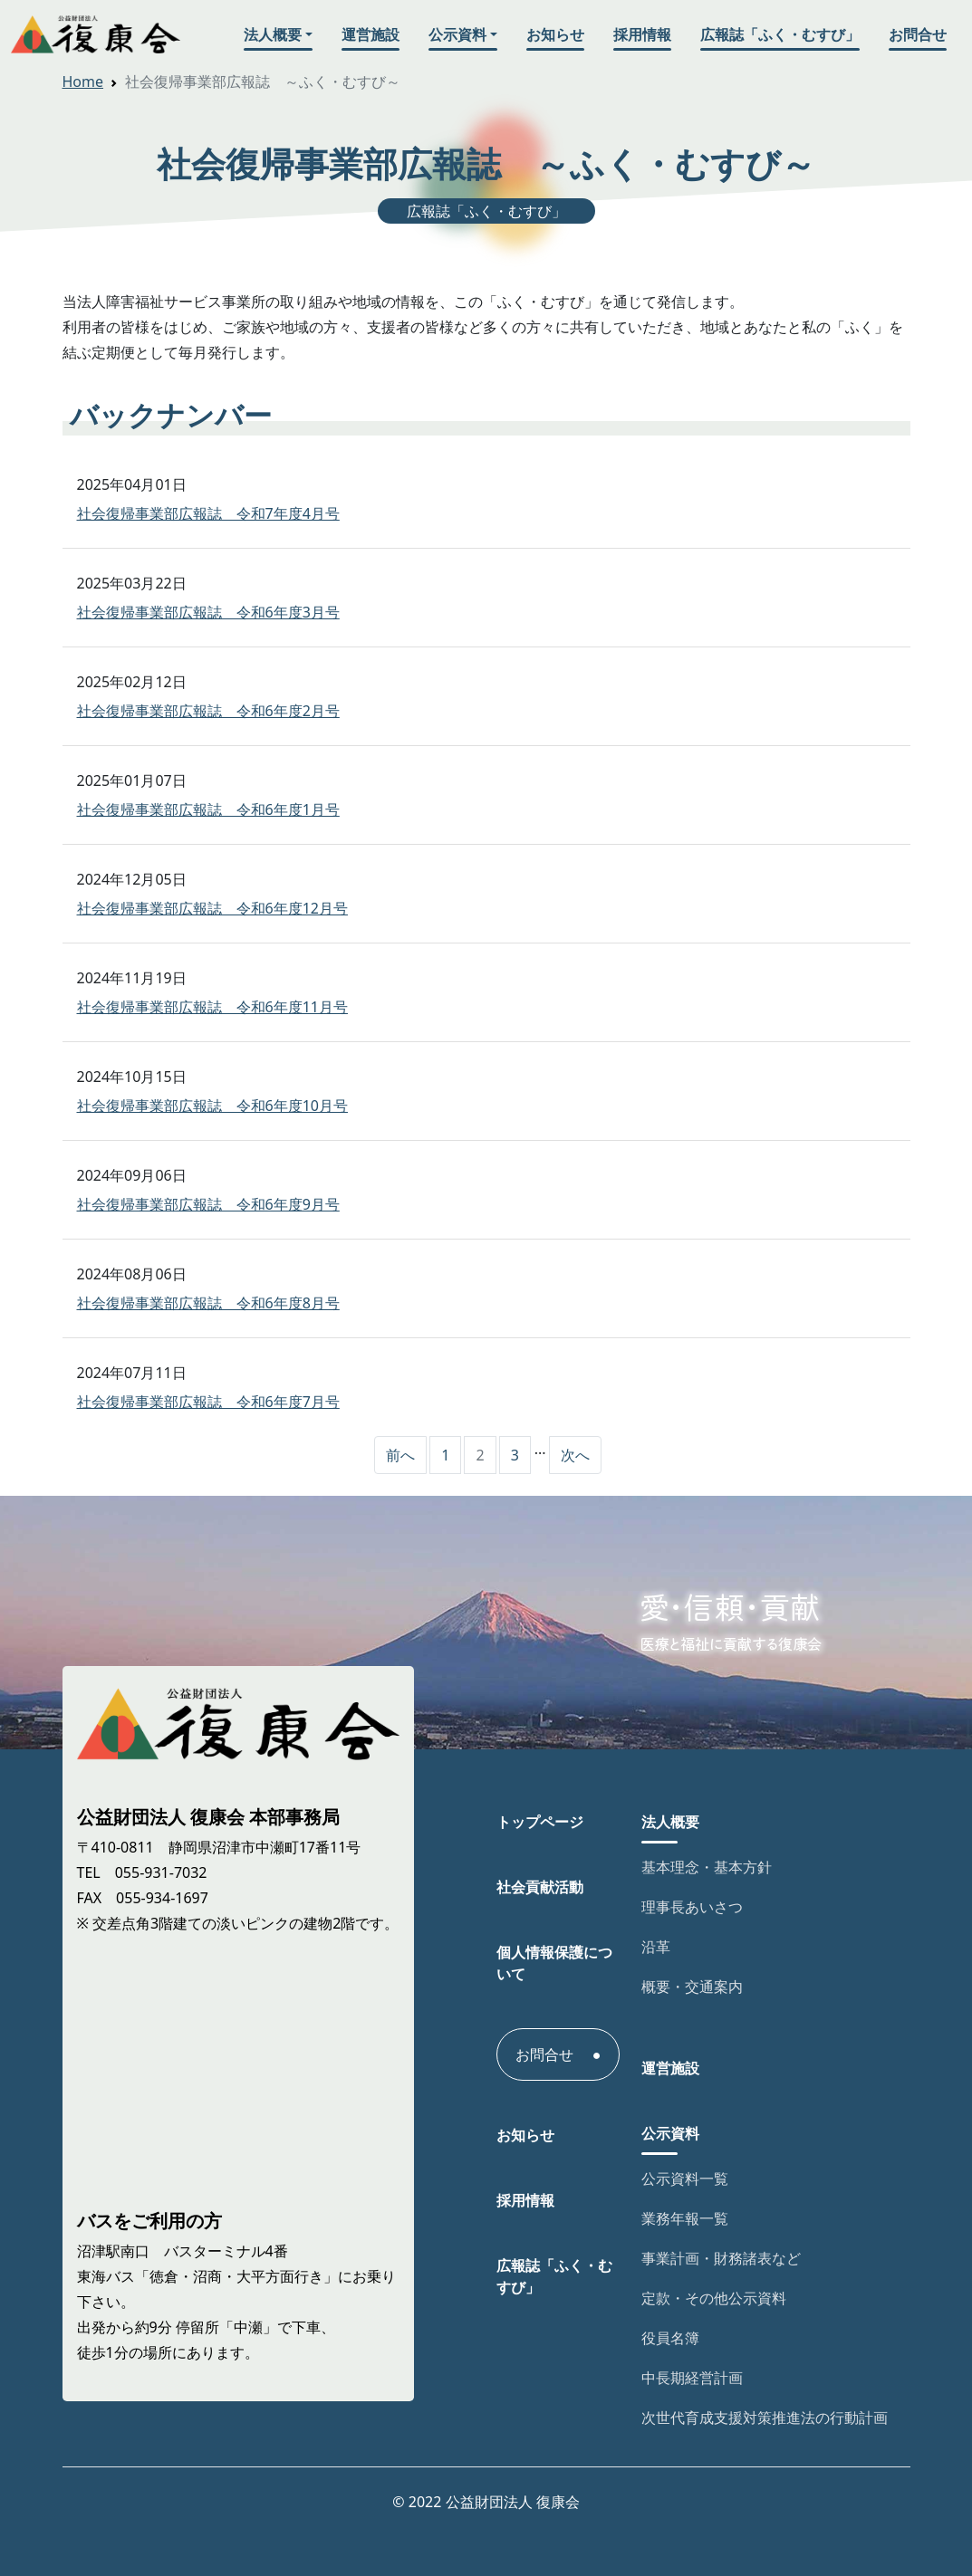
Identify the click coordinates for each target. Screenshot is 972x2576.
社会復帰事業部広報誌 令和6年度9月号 (208, 1204)
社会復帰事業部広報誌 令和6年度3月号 (208, 612)
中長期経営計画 (692, 2378)
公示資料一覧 (684, 2178)
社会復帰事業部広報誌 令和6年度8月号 (208, 1303)
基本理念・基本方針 (706, 1867)
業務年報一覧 (684, 2218)
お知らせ (555, 34)
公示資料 (457, 34)
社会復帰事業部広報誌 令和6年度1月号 (208, 809)
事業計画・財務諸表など (721, 2258)
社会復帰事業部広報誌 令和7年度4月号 (208, 513)
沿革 (655, 1947)
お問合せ (918, 34)
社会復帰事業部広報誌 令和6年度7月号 (208, 1402)
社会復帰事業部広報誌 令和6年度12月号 (212, 908)
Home (83, 81)
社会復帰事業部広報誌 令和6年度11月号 (212, 1007)
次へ (575, 1455)
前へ (400, 1455)
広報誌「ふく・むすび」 (780, 34)
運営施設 (370, 34)
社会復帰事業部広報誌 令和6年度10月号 (212, 1106)
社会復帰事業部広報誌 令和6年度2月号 (208, 711)
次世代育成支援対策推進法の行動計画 (764, 2418)
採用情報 (642, 34)
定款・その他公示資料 (713, 2298)
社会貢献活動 (539, 1887)
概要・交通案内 (692, 1987)
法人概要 (273, 34)
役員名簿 (670, 2338)
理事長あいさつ (692, 1907)
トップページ (539, 1822)
